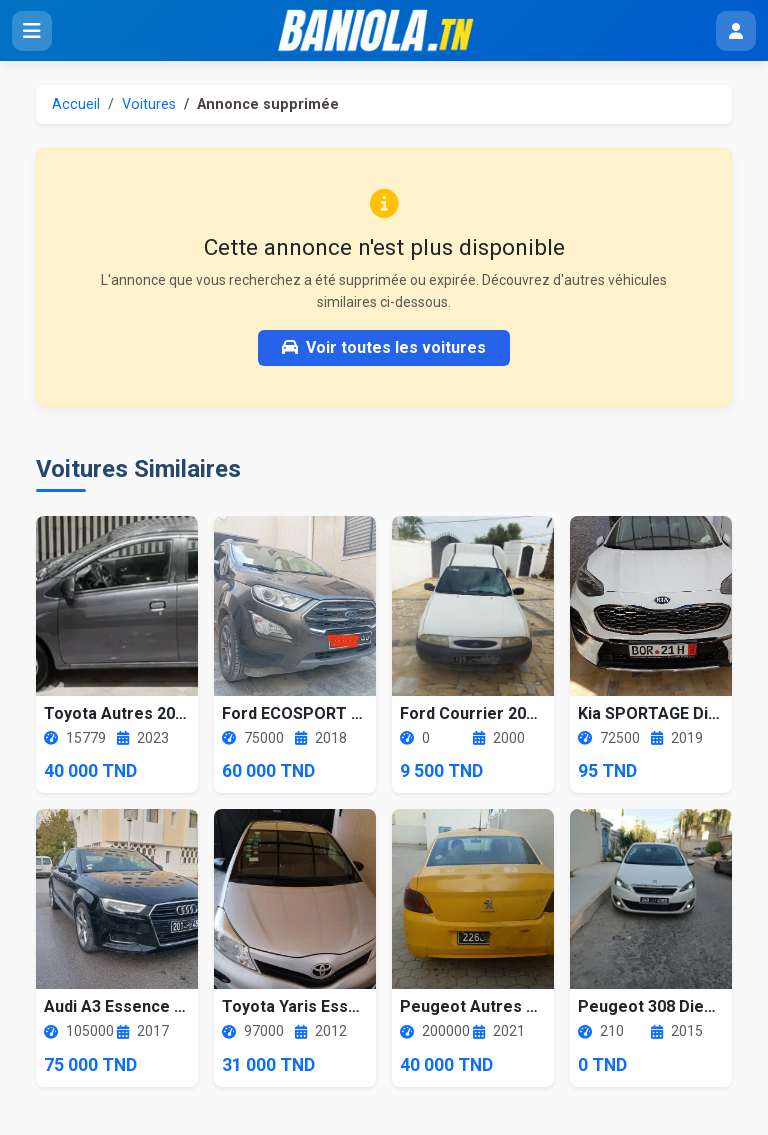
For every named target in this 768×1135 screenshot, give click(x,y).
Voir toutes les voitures (384, 347)
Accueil (76, 104)
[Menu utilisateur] (736, 31)
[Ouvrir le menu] (32, 31)
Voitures (149, 104)
